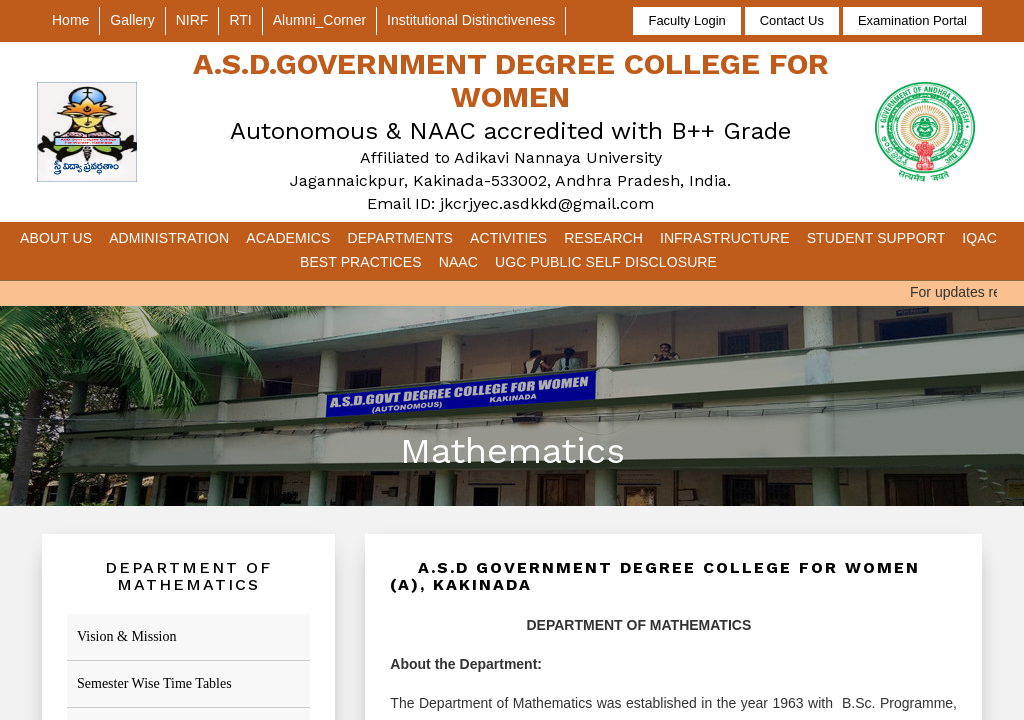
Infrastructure (725, 238)
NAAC (458, 262)
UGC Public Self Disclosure (606, 262)
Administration (169, 238)
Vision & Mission (127, 636)
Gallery (132, 20)
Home (70, 20)
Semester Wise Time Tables (154, 683)
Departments (400, 238)
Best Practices (361, 262)
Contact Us (792, 20)
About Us (56, 238)
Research (603, 238)
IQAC (979, 238)
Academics (288, 238)
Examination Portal (912, 20)
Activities (508, 238)
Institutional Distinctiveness (471, 20)
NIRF (192, 20)
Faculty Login (686, 20)
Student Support (876, 238)
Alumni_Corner (319, 20)
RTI (240, 20)
